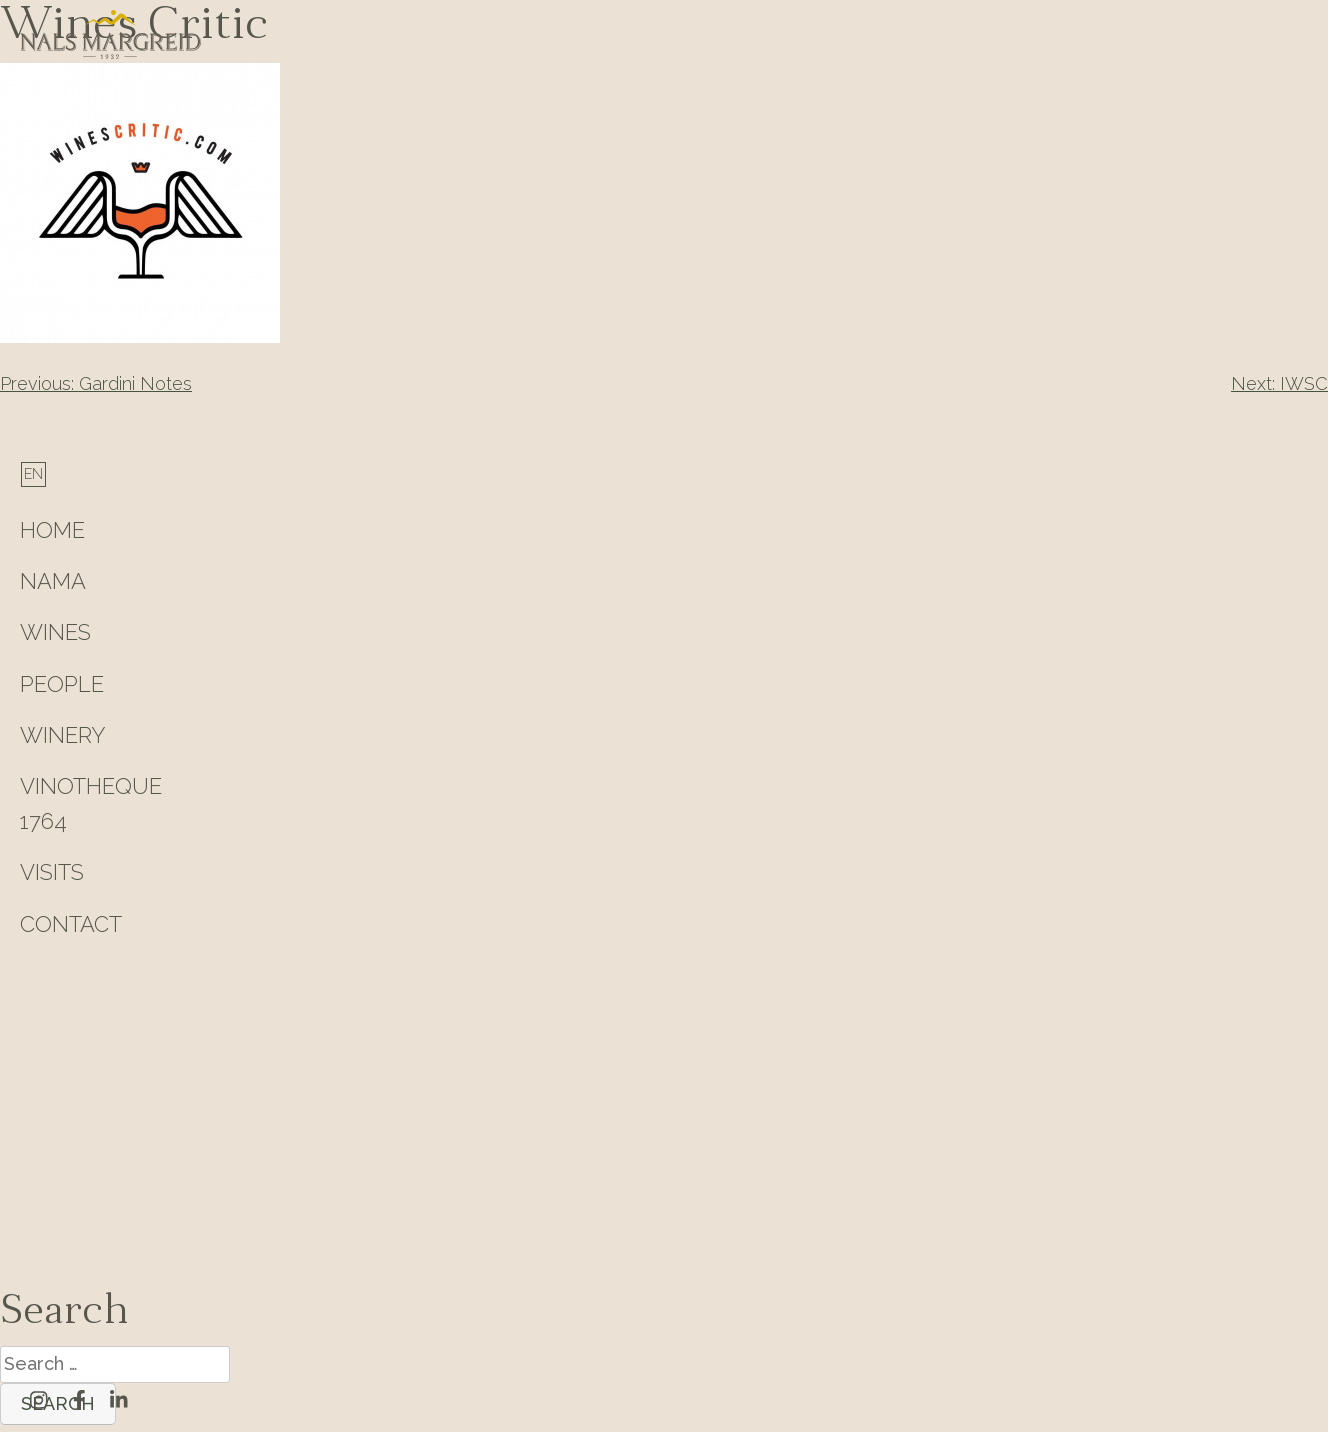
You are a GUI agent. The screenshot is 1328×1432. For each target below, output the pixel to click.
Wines (55, 632)
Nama (53, 581)
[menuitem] (33, 474)
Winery (63, 735)
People (62, 684)
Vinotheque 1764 (91, 803)
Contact (71, 924)
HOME (52, 530)
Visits (52, 872)
